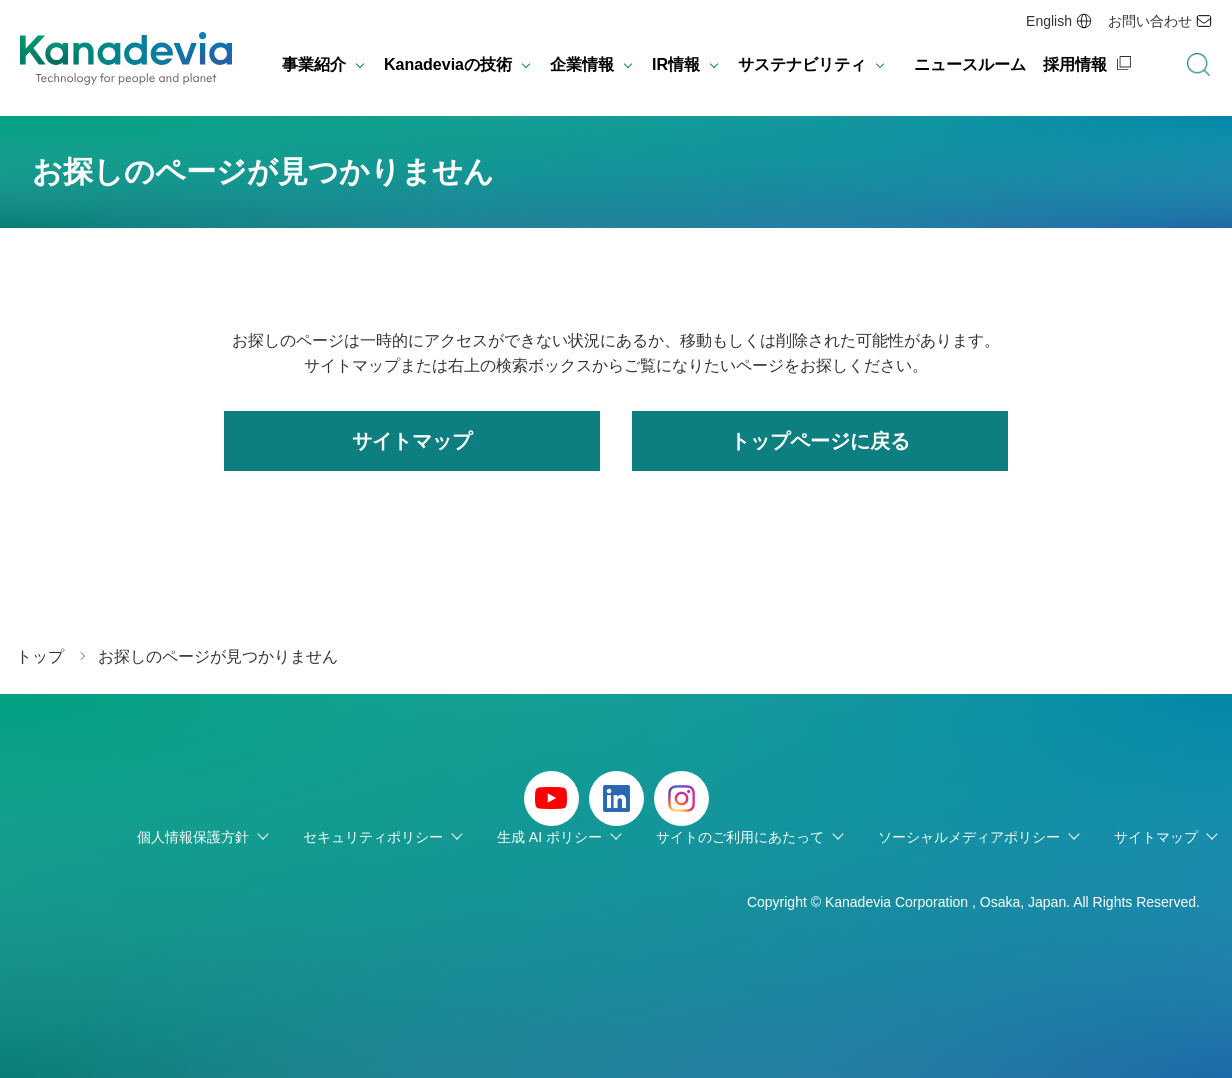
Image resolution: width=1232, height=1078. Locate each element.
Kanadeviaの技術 (448, 64)
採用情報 (1075, 64)
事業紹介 (314, 64)
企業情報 (582, 64)
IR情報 (676, 64)
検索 (1198, 65)
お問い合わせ (1150, 21)
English (1049, 21)
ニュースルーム (970, 64)
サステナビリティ (802, 64)
